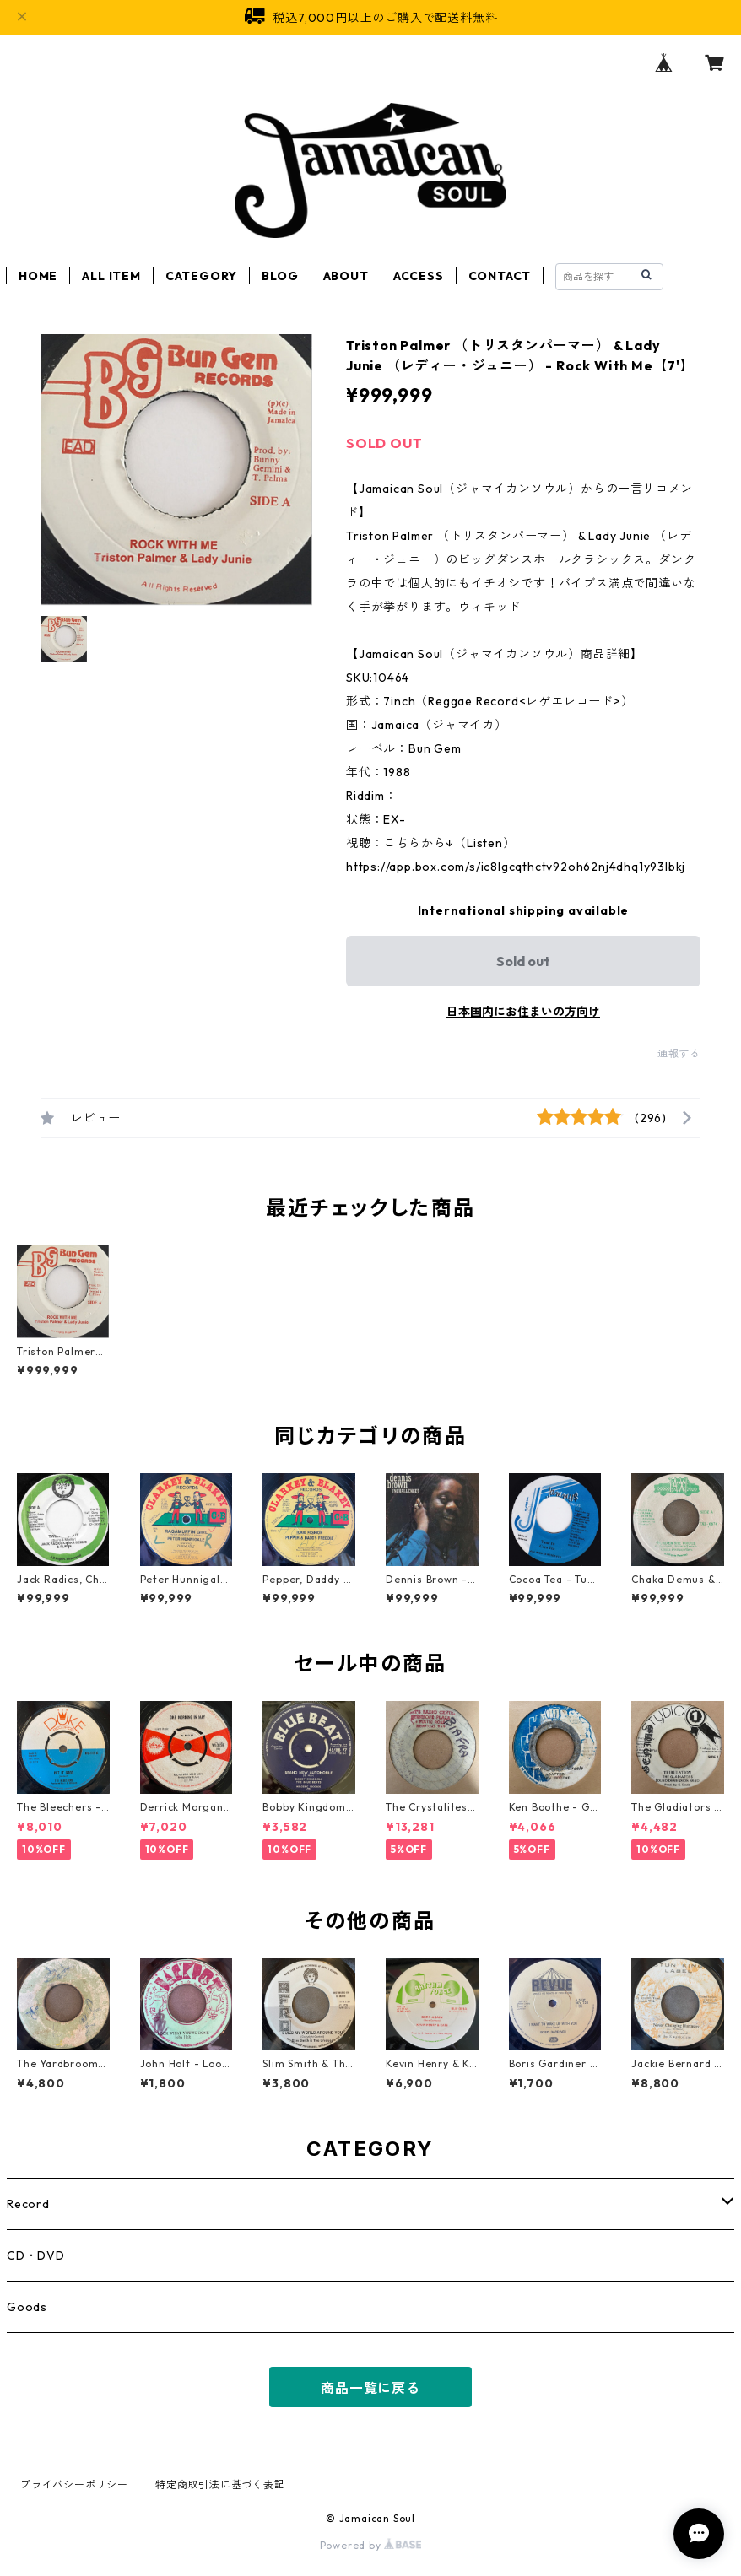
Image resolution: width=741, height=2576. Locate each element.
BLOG (280, 276)
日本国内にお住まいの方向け (523, 1011)
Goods (27, 2306)
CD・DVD (36, 2255)
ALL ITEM (111, 276)
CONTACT (500, 276)
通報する (678, 1053)
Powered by (371, 2545)
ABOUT (346, 276)
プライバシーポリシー (74, 2484)
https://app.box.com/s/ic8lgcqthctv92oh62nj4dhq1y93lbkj (515, 866)
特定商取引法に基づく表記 (220, 2484)
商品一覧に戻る (370, 2387)
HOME (38, 276)
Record (28, 2203)
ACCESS (418, 276)
